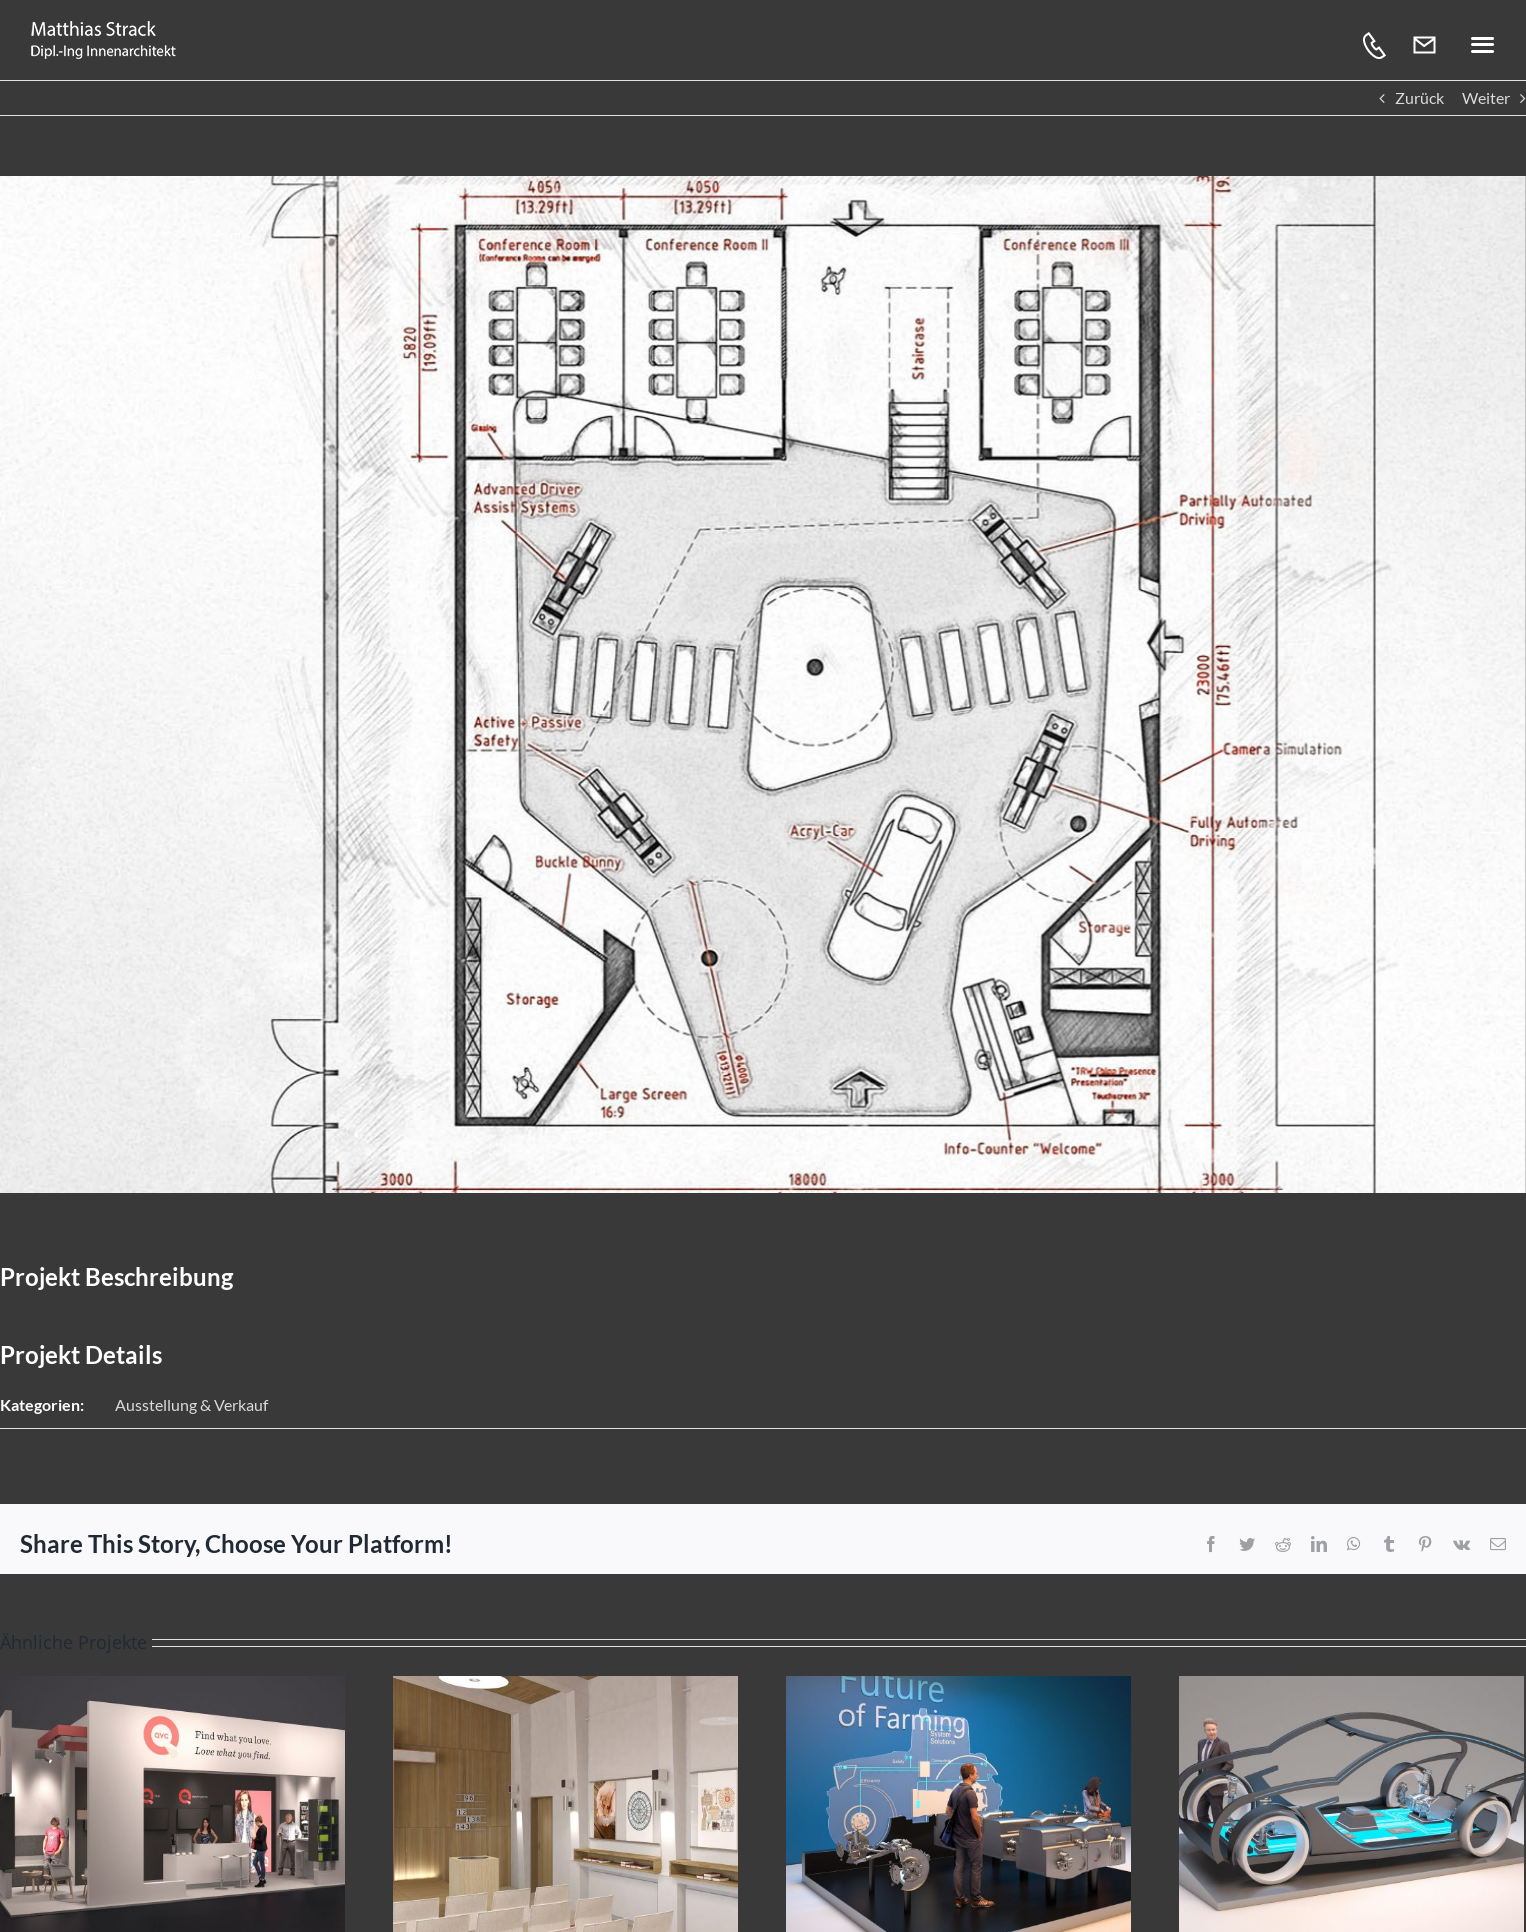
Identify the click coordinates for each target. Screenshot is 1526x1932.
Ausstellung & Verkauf (191, 1404)
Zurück (1419, 97)
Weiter (1486, 97)
